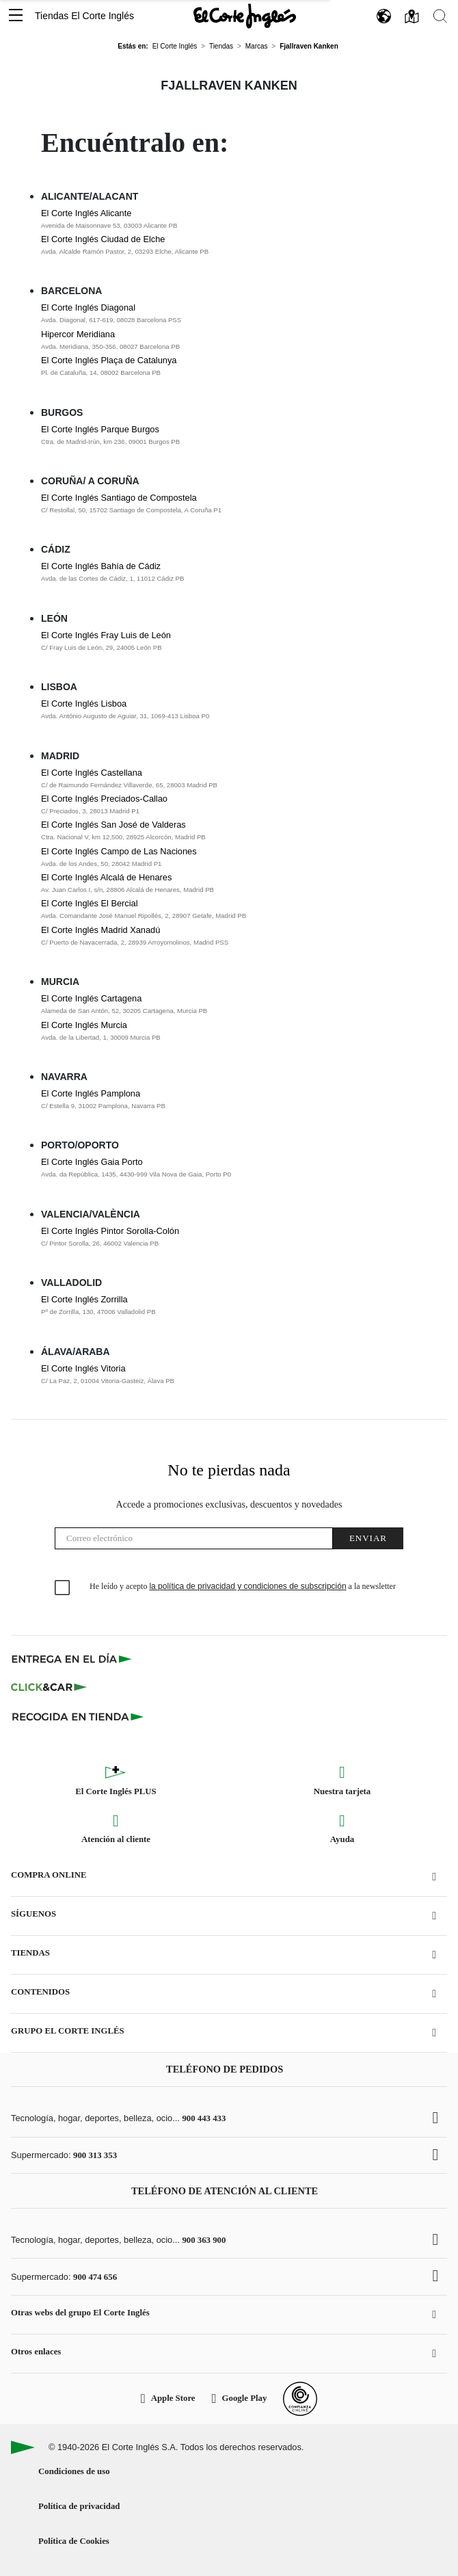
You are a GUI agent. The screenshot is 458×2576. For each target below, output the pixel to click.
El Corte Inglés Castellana (91, 772)
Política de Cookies (73, 2541)
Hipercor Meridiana (78, 334)
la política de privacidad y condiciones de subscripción (247, 1586)
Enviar (368, 1538)
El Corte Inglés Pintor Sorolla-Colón (110, 1231)
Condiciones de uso (74, 2471)
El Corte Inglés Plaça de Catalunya (108, 360)
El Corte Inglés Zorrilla (84, 1299)
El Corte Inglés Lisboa (83, 703)
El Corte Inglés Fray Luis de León (106, 635)
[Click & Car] (49, 1687)
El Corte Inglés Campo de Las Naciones (119, 851)
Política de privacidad (79, 2506)
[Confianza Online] (300, 2399)
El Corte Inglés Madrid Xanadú (100, 930)
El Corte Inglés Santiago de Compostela (119, 497)
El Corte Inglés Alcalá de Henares (106, 877)
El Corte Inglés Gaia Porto (92, 1162)
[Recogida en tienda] (78, 1716)
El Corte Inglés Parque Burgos (100, 429)
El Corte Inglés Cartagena (91, 998)
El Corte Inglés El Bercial (89, 903)
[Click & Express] (73, 1659)
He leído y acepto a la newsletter (243, 1586)
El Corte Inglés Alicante (86, 213)
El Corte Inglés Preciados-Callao (104, 798)
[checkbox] (63, 1588)
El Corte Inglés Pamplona (90, 1093)
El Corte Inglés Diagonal (88, 307)
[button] (16, 16)
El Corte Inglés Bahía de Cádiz (101, 566)
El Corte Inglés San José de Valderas (113, 824)
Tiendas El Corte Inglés (84, 15)
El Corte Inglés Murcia (84, 1025)
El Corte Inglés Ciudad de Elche (103, 239)
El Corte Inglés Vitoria (83, 1368)
